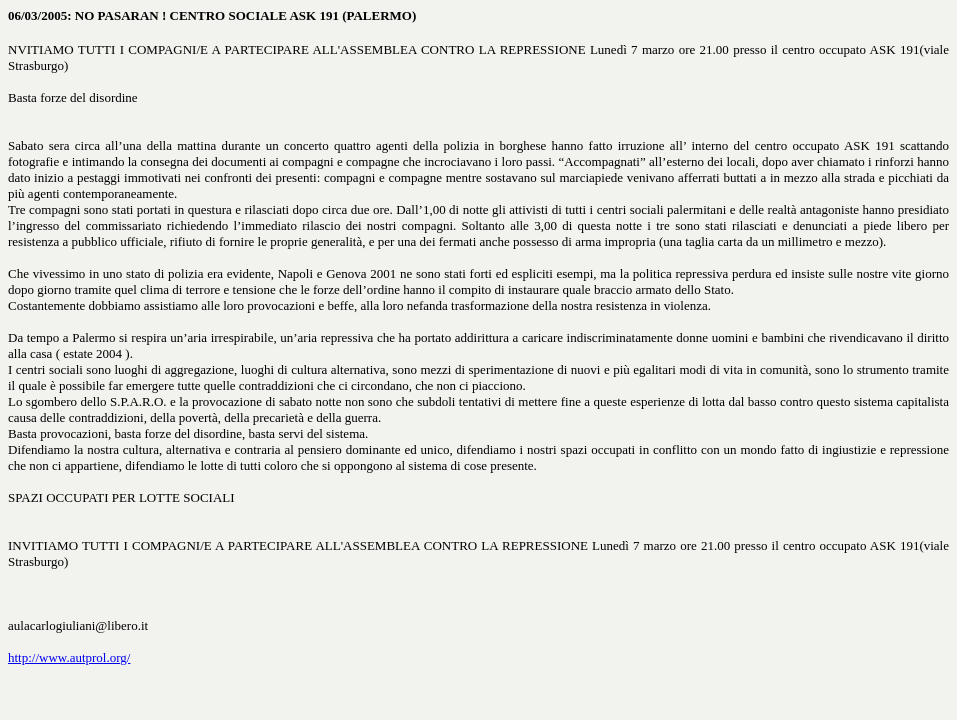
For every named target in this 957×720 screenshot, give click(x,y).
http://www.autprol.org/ (69, 657)
